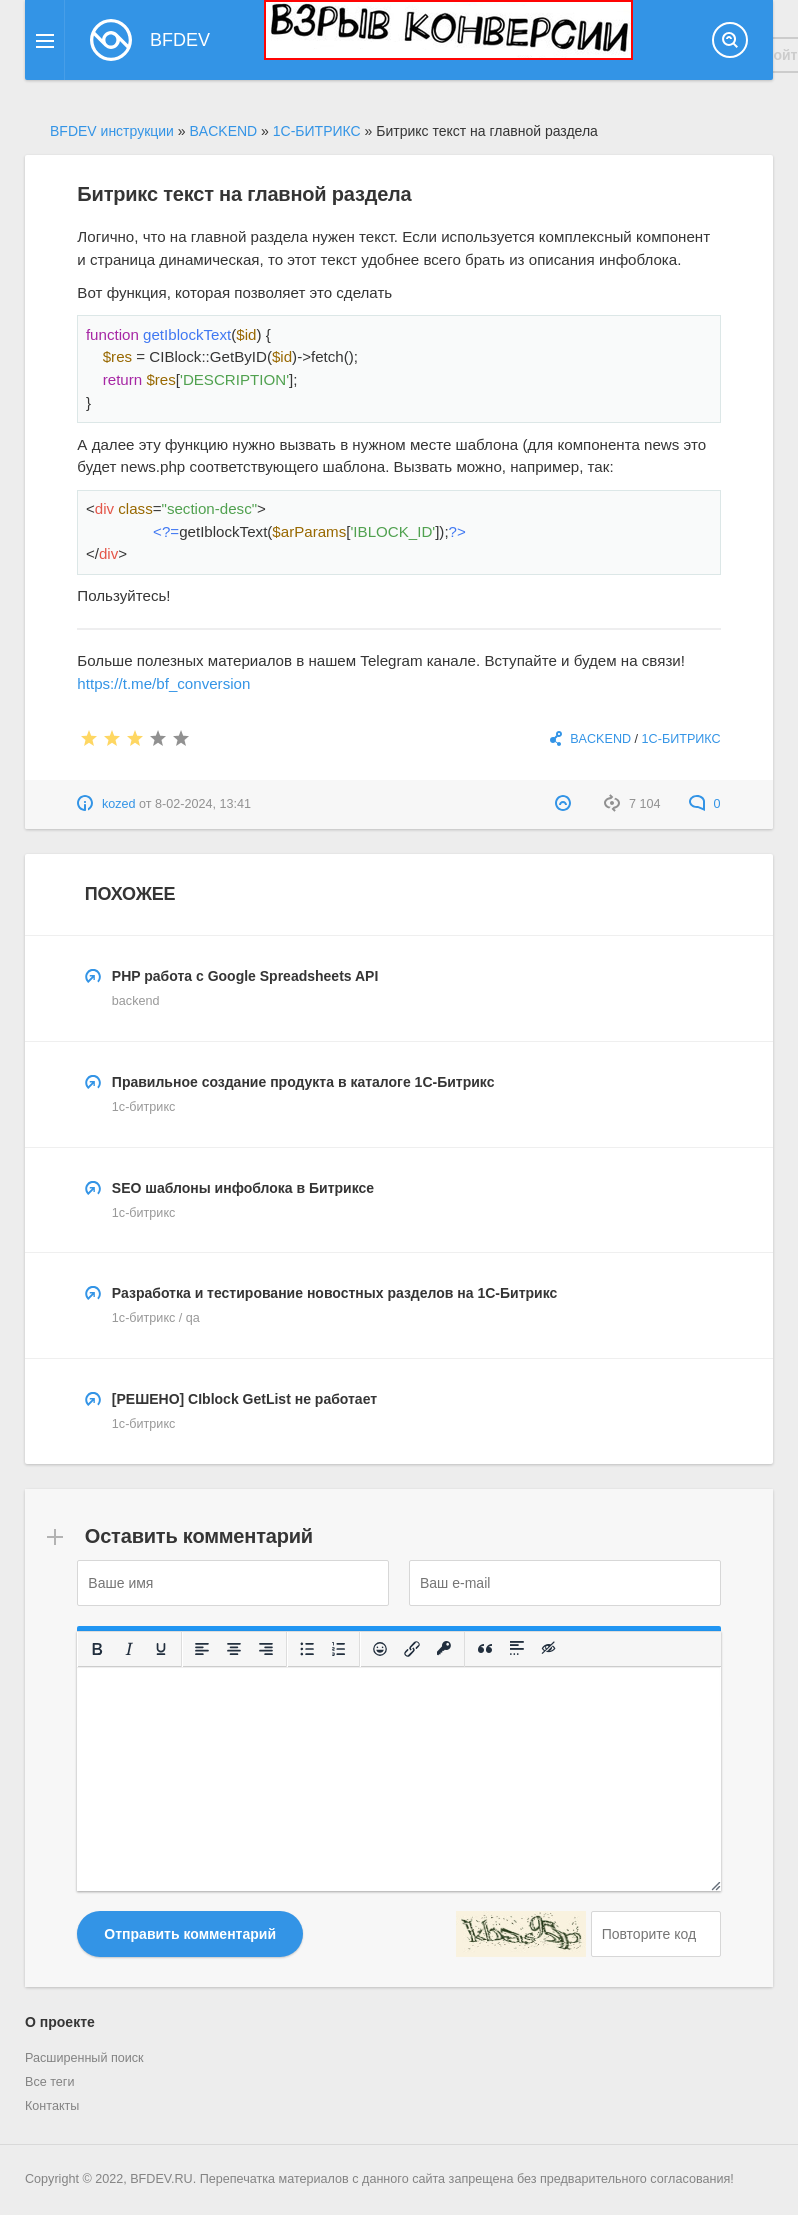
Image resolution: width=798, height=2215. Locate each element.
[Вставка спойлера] (518, 1649)
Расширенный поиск (84, 2058)
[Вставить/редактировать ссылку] (413, 1649)
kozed (119, 804)
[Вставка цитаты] (486, 1649)
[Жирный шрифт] (98, 1649)
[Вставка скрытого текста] (550, 1649)
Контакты (52, 2106)
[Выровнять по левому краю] (203, 1649)
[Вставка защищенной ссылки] (445, 1649)
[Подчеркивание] (162, 1649)
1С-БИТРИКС (681, 739)
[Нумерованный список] (340, 1649)
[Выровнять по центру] (235, 1649)
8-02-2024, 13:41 (203, 804)
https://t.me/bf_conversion (163, 683)
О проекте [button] (60, 2022)
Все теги (49, 2082)
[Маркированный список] (308, 1649)
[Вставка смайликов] (381, 1649)
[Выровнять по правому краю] (267, 1649)
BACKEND (600, 739)
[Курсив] (130, 1649)
